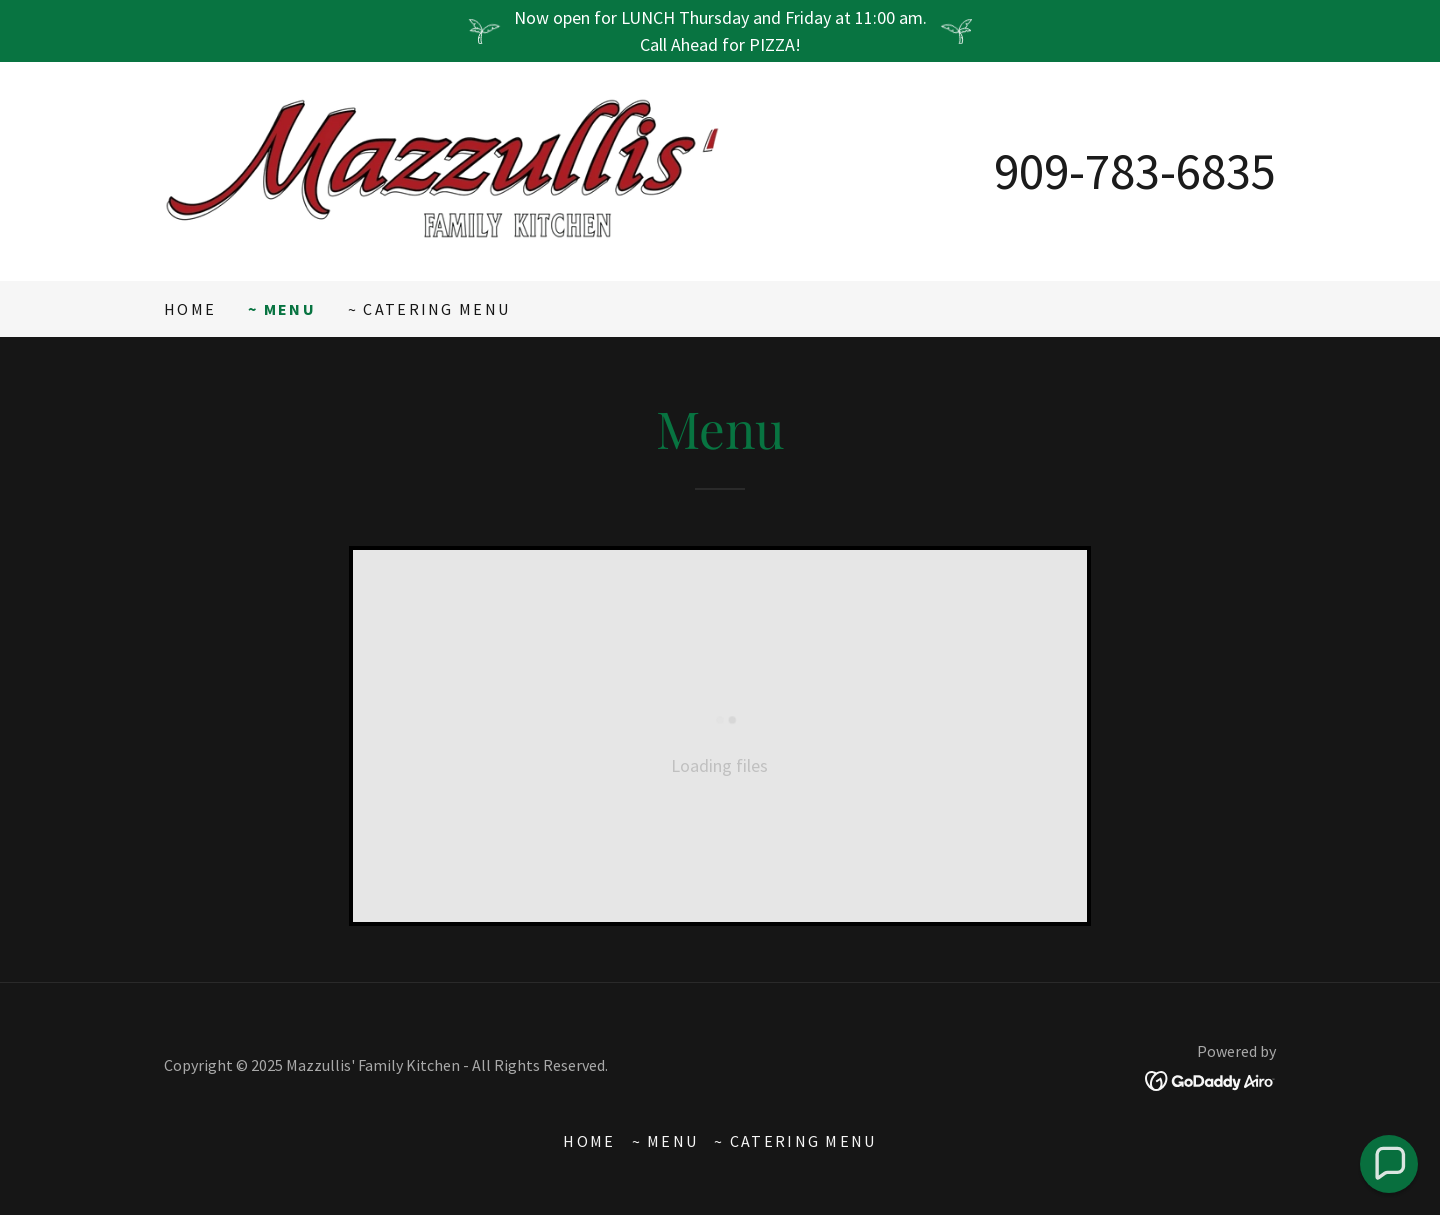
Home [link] (190, 309)
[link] (442, 169)
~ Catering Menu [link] (429, 309)
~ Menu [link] (282, 309)
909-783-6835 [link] (1135, 171)
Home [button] (589, 1141)
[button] (1389, 1164)
